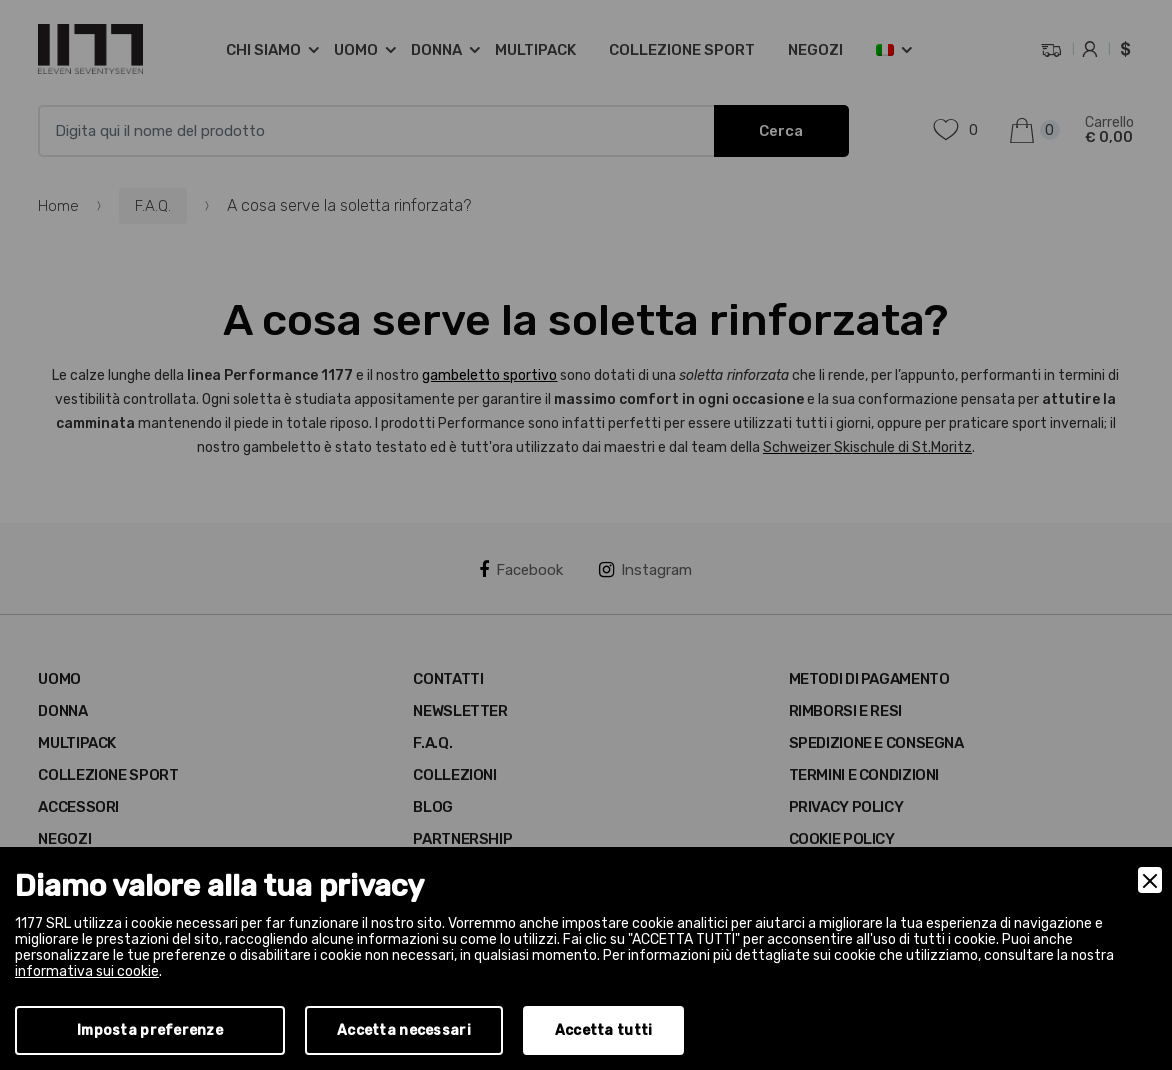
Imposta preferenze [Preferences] (150, 1030)
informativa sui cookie (87, 971)
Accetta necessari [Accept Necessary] (404, 1030)
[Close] (1150, 880)
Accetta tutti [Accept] (604, 1030)
